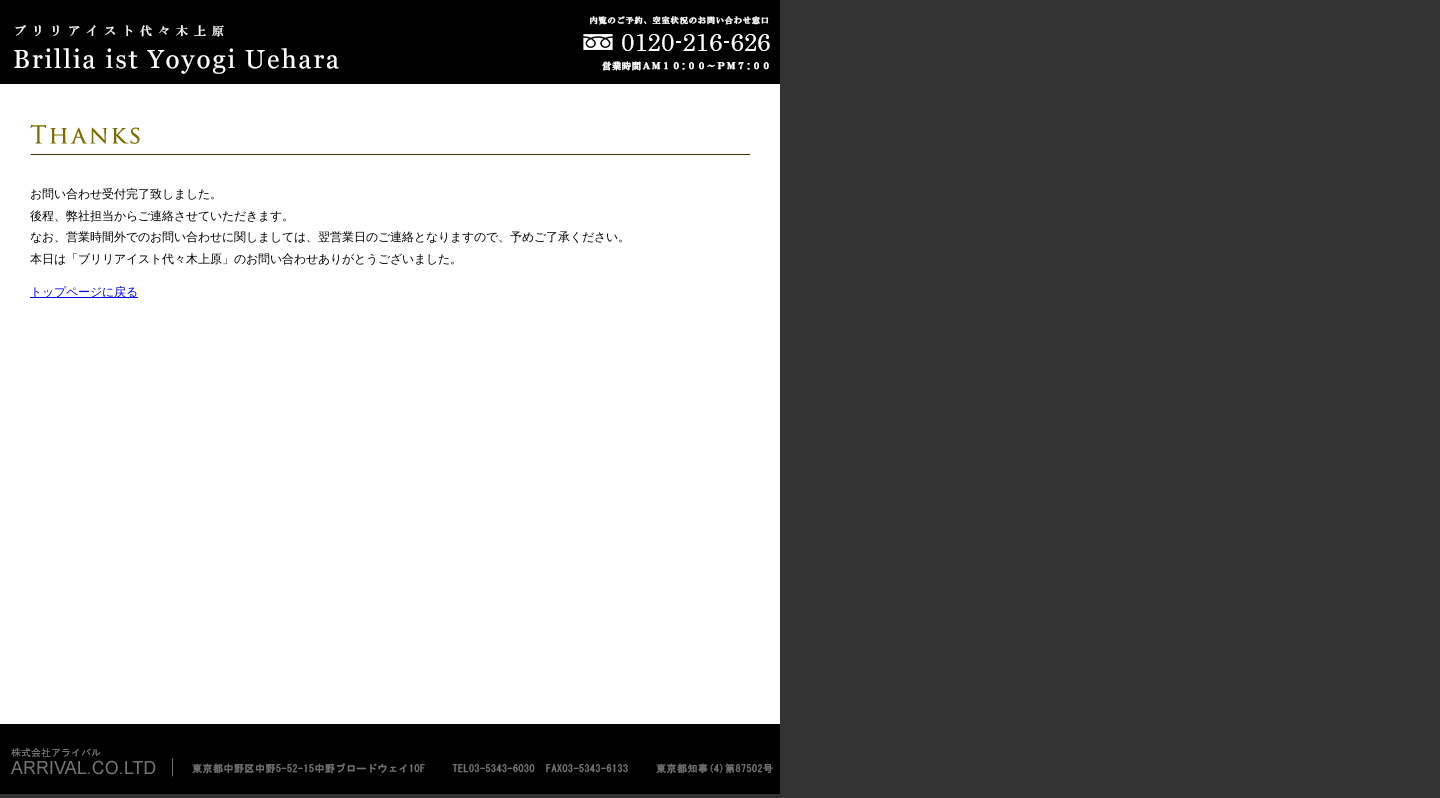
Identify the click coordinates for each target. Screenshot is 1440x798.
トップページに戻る (84, 292)
